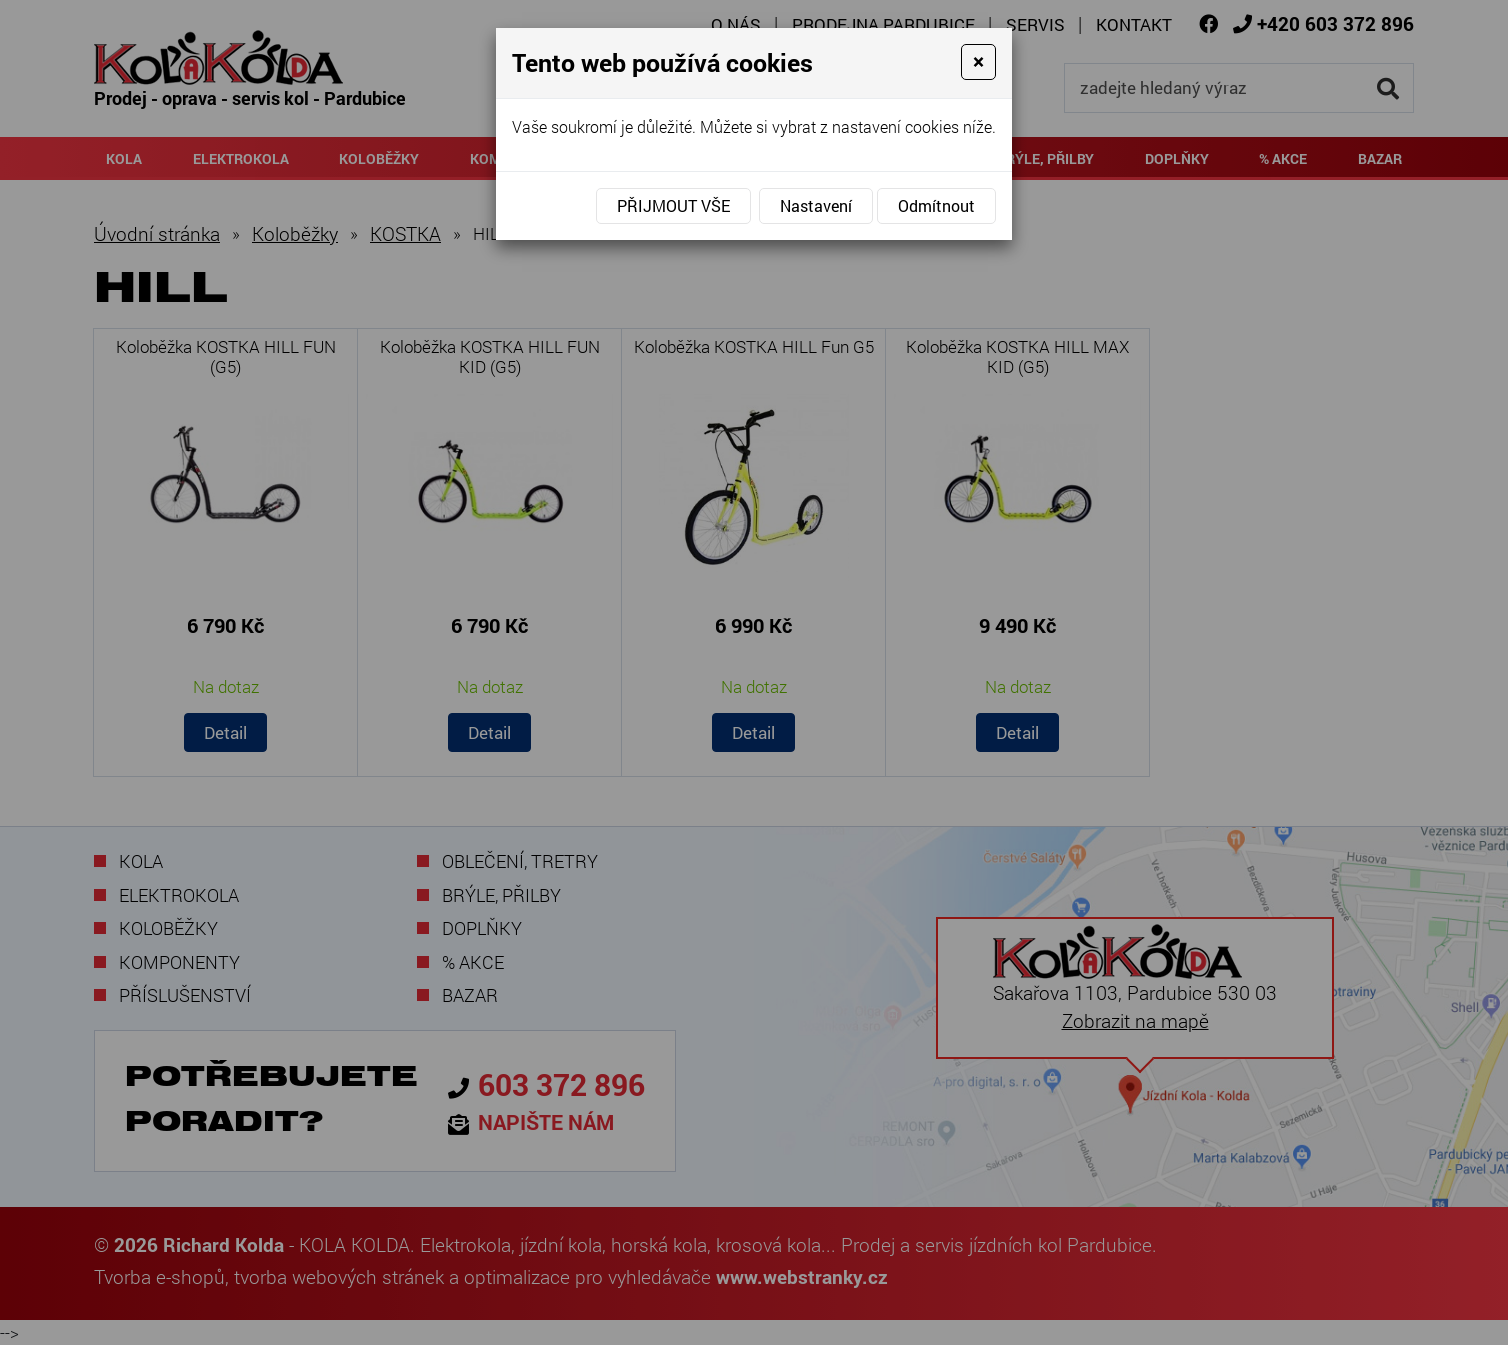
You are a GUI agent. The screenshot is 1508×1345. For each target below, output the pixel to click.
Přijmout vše (673, 205)
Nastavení (816, 205)
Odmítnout (936, 205)
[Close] (978, 62)
